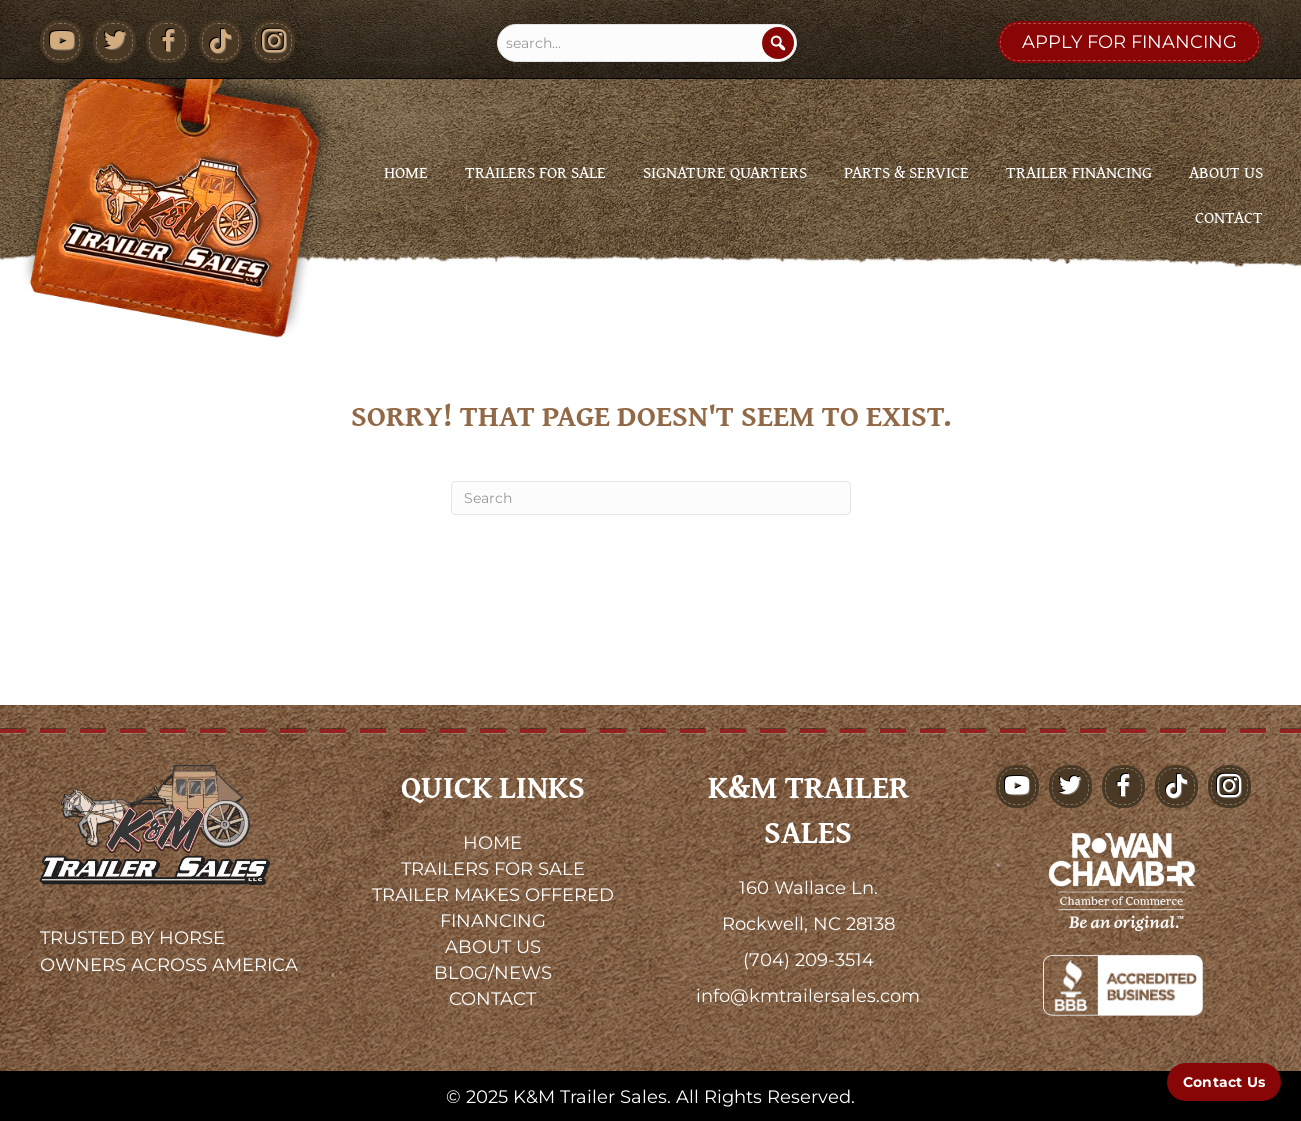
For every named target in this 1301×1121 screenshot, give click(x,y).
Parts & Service (906, 171)
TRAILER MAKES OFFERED (493, 895)
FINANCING (493, 921)
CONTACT (492, 999)
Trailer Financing (1079, 171)
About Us (1226, 171)
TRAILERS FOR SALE (493, 869)
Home (406, 171)
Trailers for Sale (535, 171)
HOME (492, 843)
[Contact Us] (1224, 1082)
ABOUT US (493, 947)
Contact (1229, 216)
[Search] (778, 43)
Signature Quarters (725, 171)
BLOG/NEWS (493, 973)
